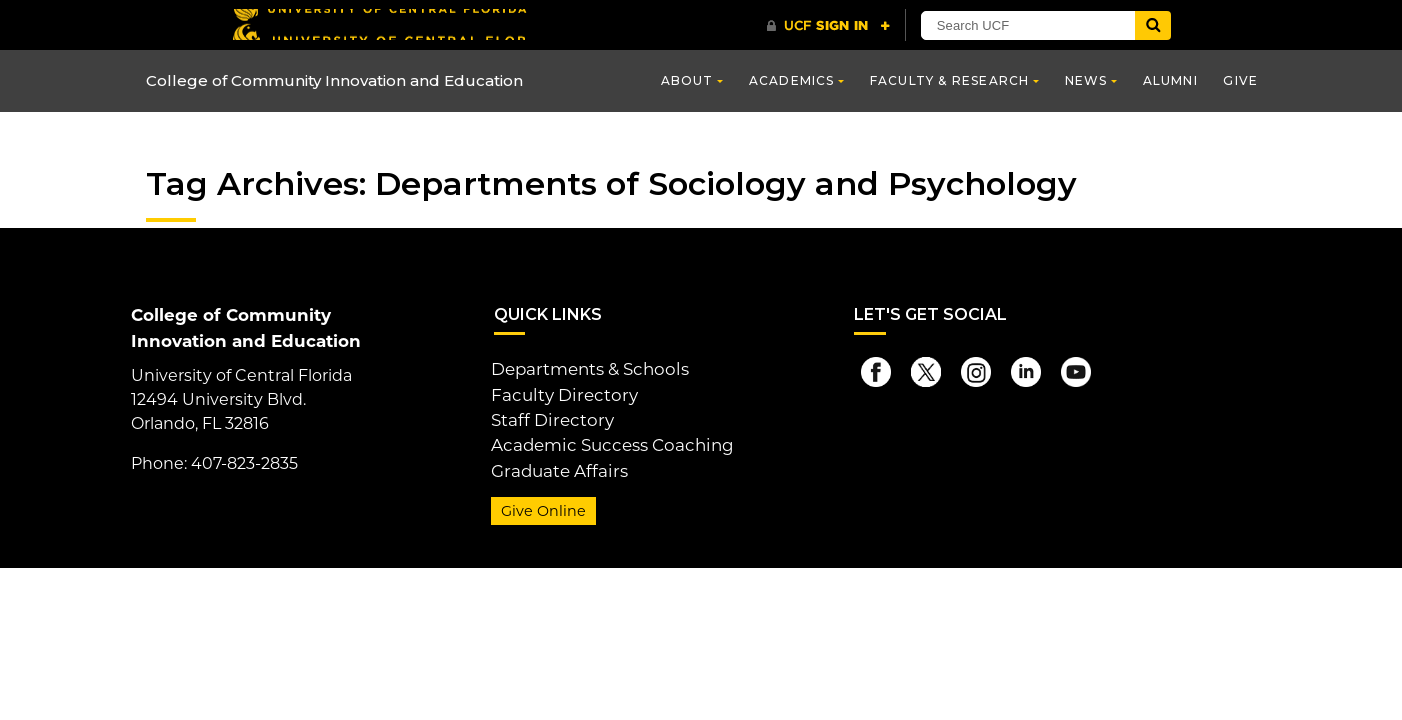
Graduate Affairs (554, 464)
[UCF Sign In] (828, 26)
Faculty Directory (559, 392)
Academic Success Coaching (606, 440)
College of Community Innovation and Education (344, 81)
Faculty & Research (950, 80)
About (687, 80)
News (1086, 80)
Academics (792, 80)
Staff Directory (548, 416)
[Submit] (1153, 25)
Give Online (540, 504)
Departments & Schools (586, 368)
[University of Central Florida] (379, 24)
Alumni (1170, 80)
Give (1240, 80)
